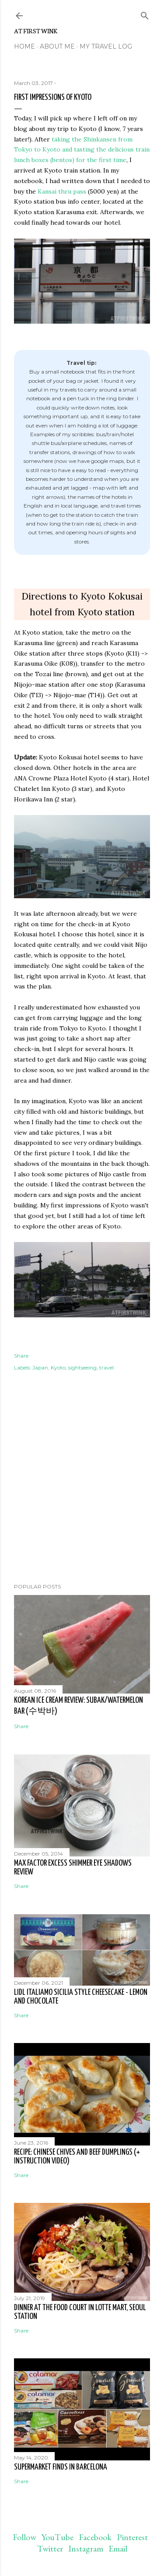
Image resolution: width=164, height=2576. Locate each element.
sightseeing (82, 1367)
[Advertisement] (82, 1506)
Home (24, 46)
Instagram (85, 2548)
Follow (24, 2537)
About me (57, 46)
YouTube (57, 2537)
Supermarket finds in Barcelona (60, 2467)
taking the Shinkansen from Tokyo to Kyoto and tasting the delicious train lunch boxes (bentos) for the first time (82, 149)
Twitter (50, 2548)
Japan (40, 1367)
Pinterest (132, 2537)
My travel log (106, 46)
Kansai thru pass (62, 191)
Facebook (95, 2537)
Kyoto (58, 1367)
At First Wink (35, 30)
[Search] (145, 13)
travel (106, 1367)
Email (117, 2548)
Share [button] (21, 1355)
